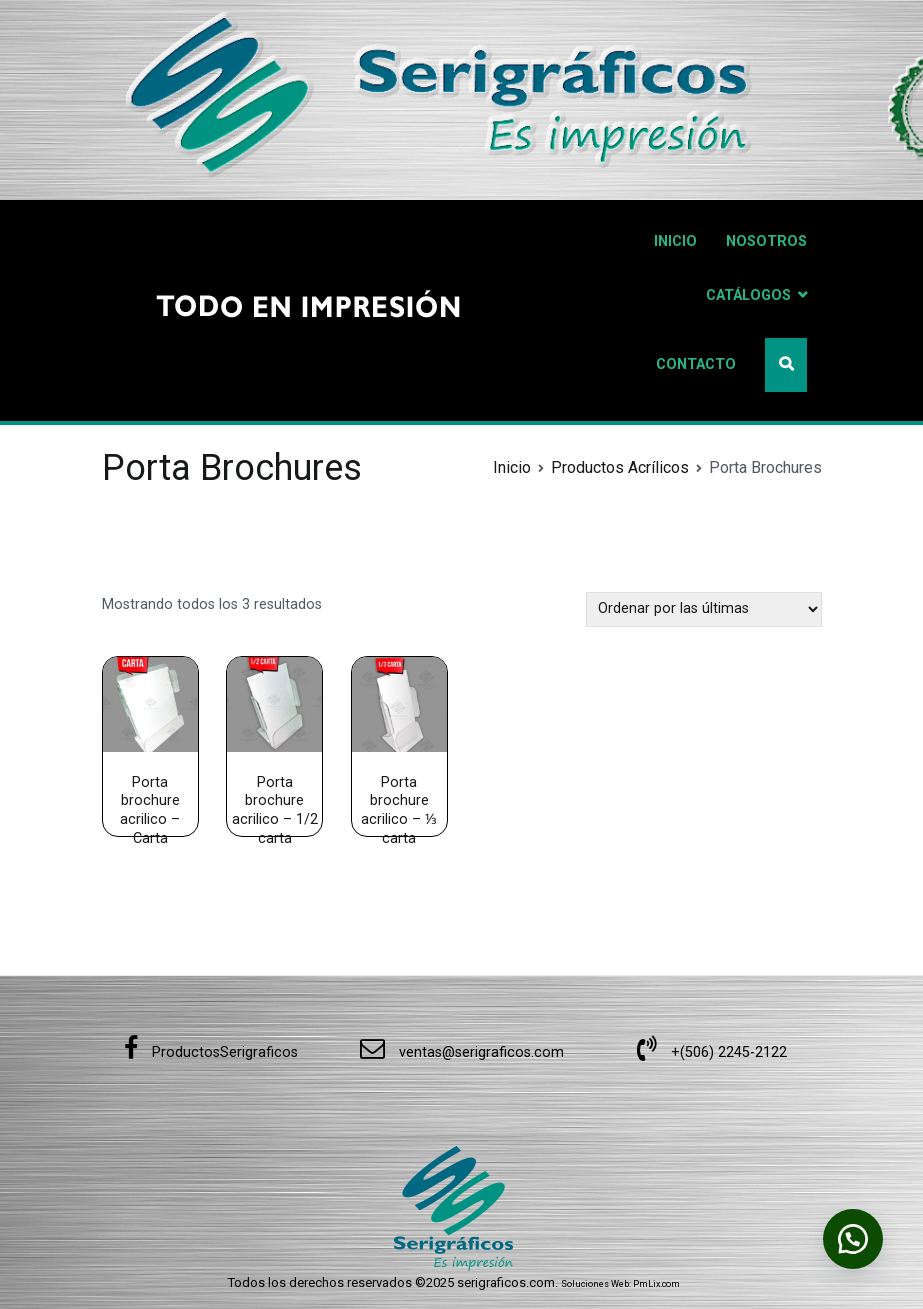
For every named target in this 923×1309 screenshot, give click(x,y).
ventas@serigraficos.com (462, 1052)
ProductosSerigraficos (211, 1052)
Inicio (512, 467)
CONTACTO (696, 364)
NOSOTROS (766, 241)
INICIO (675, 241)
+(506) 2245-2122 (712, 1052)
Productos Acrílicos (620, 467)
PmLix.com (656, 1284)
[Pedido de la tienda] (703, 609)
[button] (853, 1239)
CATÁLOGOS (748, 295)
